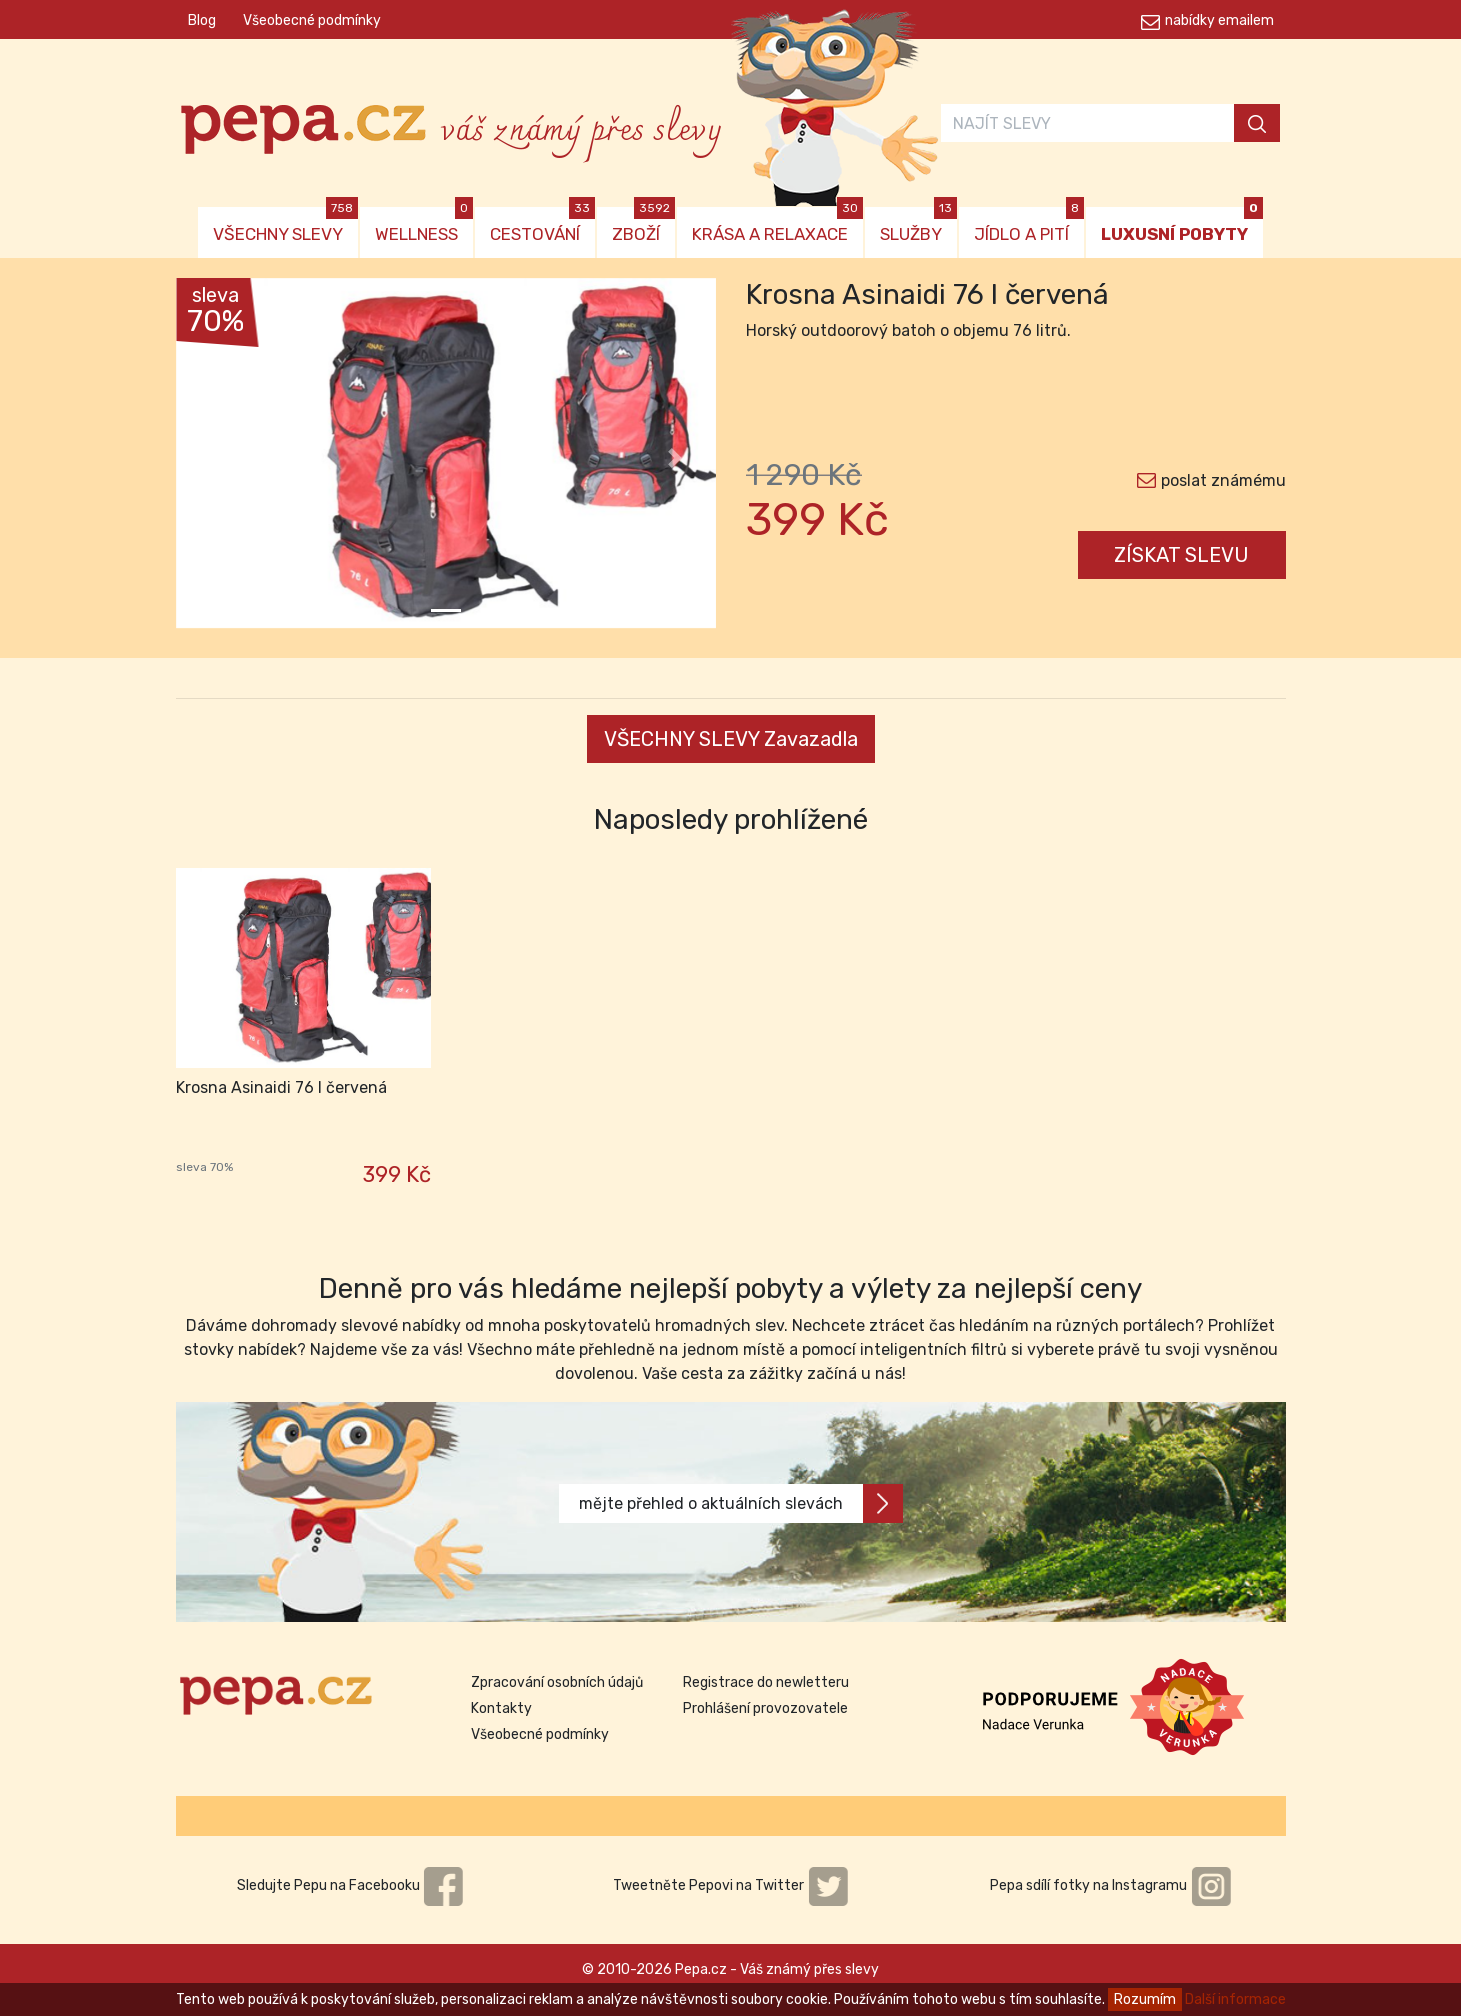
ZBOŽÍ (643, 225)
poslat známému (1223, 480)
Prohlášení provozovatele (765, 1708)
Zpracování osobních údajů (557, 1682)
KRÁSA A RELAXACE (777, 225)
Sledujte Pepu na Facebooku (351, 1885)
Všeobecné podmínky (312, 20)
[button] (216, 458)
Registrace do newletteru (766, 1682)
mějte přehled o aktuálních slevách (741, 1503)
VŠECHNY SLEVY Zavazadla (731, 739)
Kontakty (501, 1708)
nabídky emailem (1219, 20)
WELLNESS (424, 225)
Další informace (1235, 1999)
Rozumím (1145, 1999)
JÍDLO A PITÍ (1029, 225)
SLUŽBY (918, 225)
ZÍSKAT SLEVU (1181, 555)
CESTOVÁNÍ (542, 225)
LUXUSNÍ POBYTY (1182, 225)
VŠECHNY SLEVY (285, 225)
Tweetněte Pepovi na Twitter (731, 1885)
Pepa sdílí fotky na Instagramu (1111, 1885)
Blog (202, 20)
